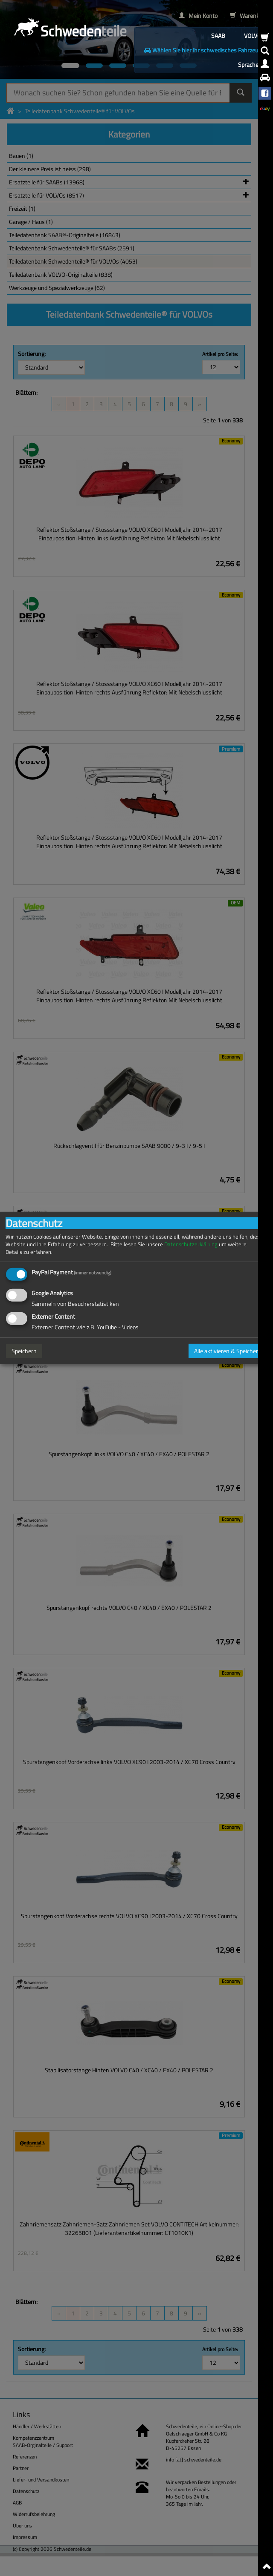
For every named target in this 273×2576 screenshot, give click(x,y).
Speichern (24, 1350)
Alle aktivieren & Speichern (227, 1350)
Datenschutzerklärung (191, 1244)
